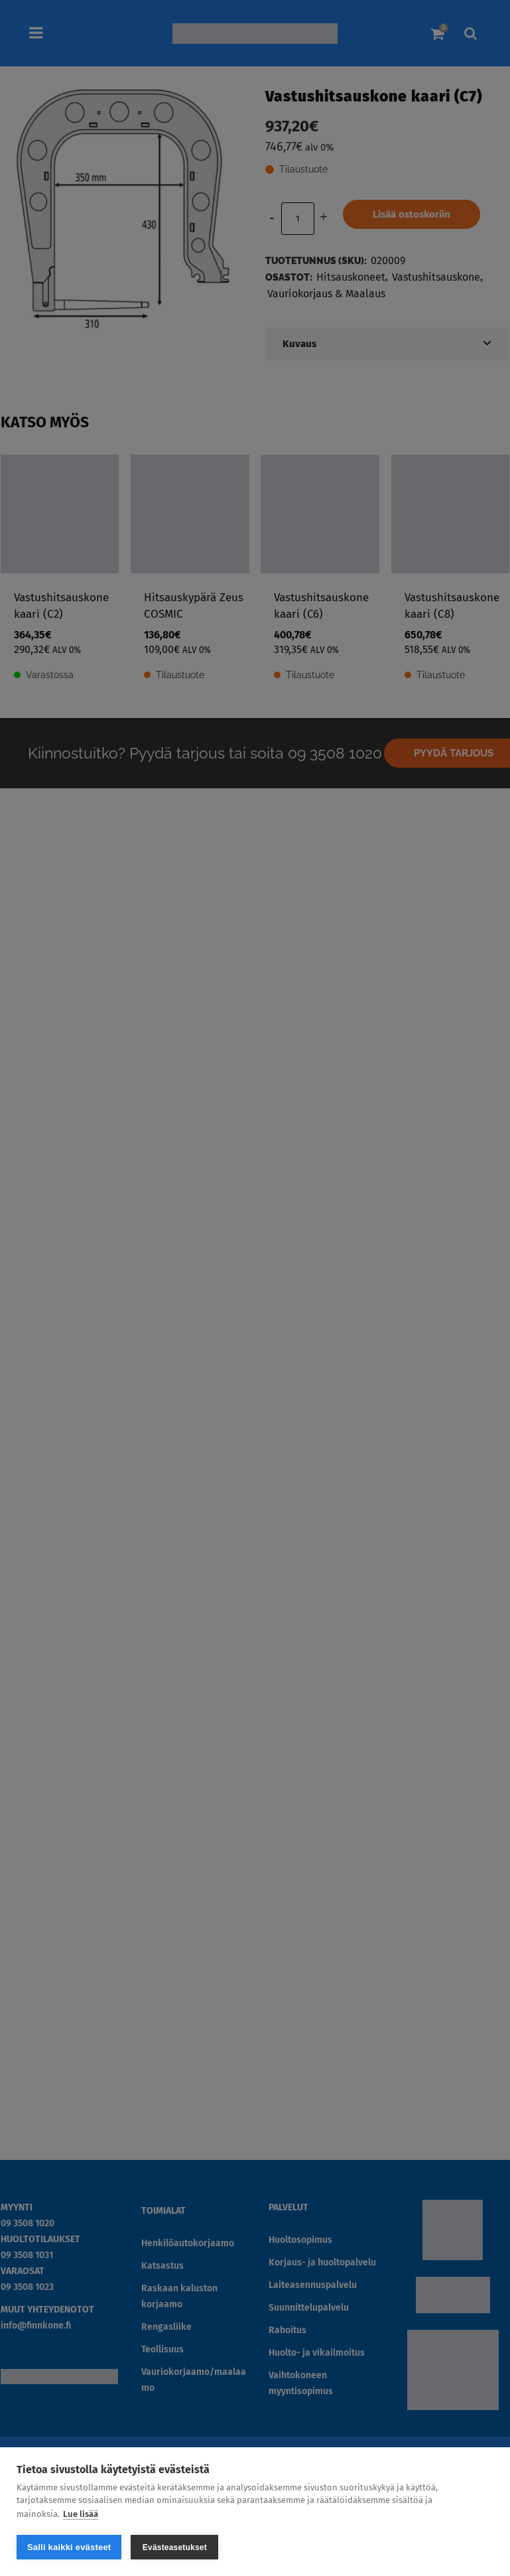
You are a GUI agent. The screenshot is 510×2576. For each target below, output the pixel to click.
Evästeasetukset (175, 2547)
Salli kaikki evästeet (69, 2547)
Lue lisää (80, 2514)
